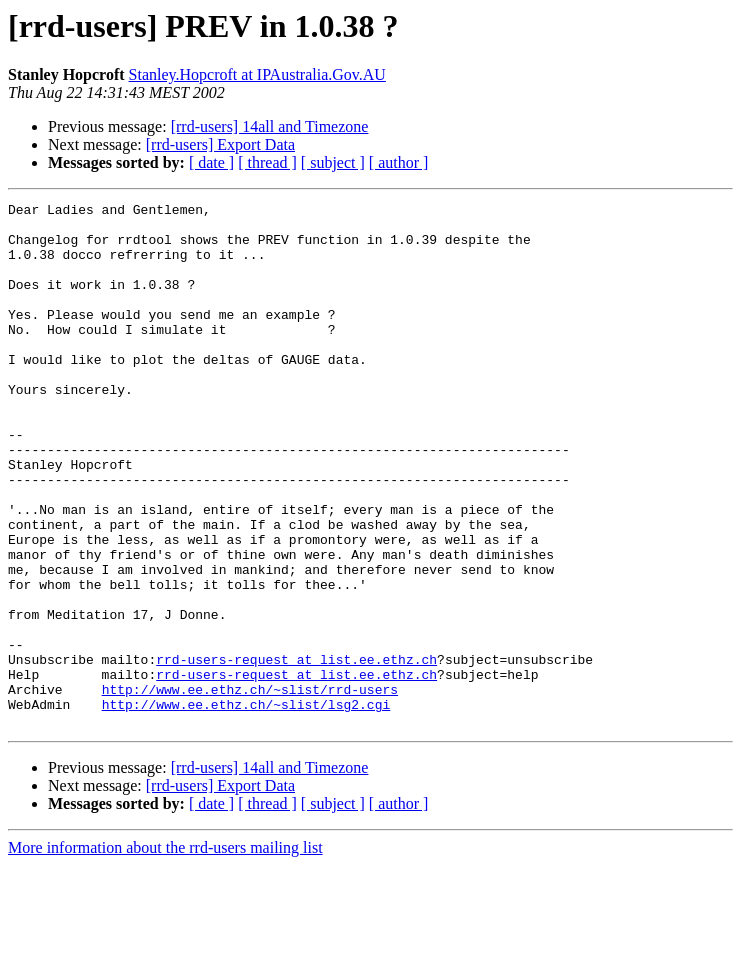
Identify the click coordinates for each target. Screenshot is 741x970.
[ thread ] (267, 162)
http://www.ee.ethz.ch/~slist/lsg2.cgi (246, 806)
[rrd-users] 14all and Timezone (270, 126)
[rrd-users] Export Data (220, 144)
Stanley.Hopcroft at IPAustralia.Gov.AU (257, 74)
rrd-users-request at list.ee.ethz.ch (296, 752)
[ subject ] (333, 162)
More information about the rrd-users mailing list (165, 952)
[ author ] (399, 162)
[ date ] (211, 162)
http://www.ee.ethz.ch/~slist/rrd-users (250, 788)
